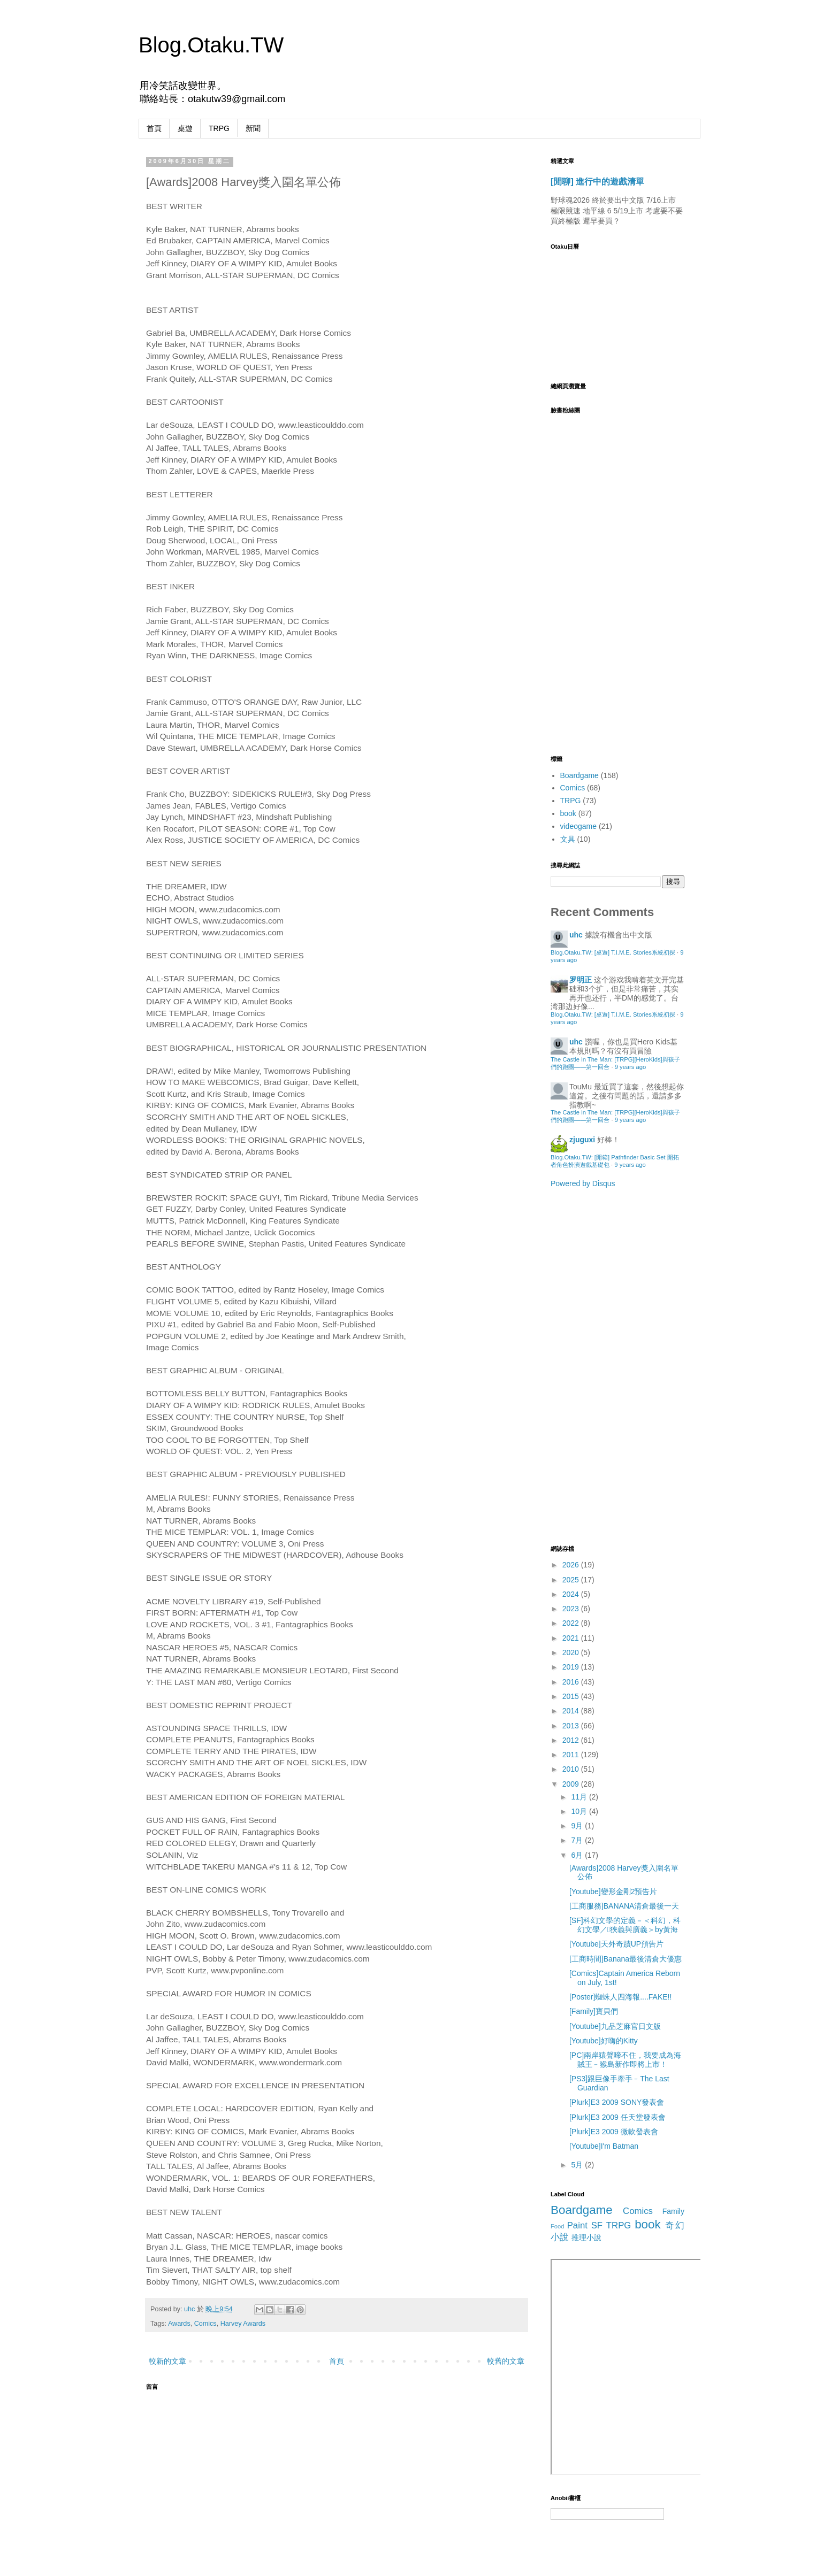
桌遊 (185, 128)
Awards (179, 2323)
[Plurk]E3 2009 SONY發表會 (616, 2102)
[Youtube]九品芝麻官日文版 (615, 2026)
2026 (571, 1564)
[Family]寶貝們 (593, 2011)
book (568, 813)
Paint (577, 2225)
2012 (571, 1740)
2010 (571, 1769)
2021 (571, 1638)
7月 (578, 1840)
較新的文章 (167, 2361)
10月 (580, 1811)
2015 (571, 1696)
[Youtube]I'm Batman (603, 2146)
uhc (190, 2309)
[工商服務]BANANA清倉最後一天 (624, 1906)
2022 (571, 1623)
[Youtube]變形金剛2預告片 (613, 1891)
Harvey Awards (242, 2323)
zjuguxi (582, 1139)
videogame (578, 826)
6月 (578, 1855)
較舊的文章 (505, 2361)
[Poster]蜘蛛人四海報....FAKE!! (620, 1997)
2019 (571, 1667)
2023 (571, 1608)
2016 (571, 1682)
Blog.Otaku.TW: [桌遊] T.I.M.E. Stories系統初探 (613, 952)
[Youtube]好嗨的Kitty (603, 2040)
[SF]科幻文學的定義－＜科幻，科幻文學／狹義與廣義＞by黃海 (625, 1925)
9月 (578, 1825)
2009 (571, 1784)
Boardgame (579, 775)
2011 (571, 1754)
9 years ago (630, 1067)
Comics (205, 2323)
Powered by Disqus (583, 1183)
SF (596, 2225)
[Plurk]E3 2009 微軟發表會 (613, 2131)
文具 (567, 839)
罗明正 (580, 979)
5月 (578, 2164)
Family (673, 2211)
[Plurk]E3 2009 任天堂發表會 (617, 2117)
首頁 (154, 128)
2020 (571, 1652)
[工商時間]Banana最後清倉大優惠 (625, 1959)
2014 (571, 1710)
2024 (571, 1594)
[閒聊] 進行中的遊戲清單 (597, 181)
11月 (580, 1797)
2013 (571, 1725)
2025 (571, 1579)
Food (558, 2226)
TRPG (219, 128)
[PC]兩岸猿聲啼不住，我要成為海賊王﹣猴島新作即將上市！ (625, 2060)
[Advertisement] (593, 1365)
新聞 (253, 128)
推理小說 (586, 2237)
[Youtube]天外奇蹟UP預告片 (616, 1944)
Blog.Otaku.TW (211, 45)
